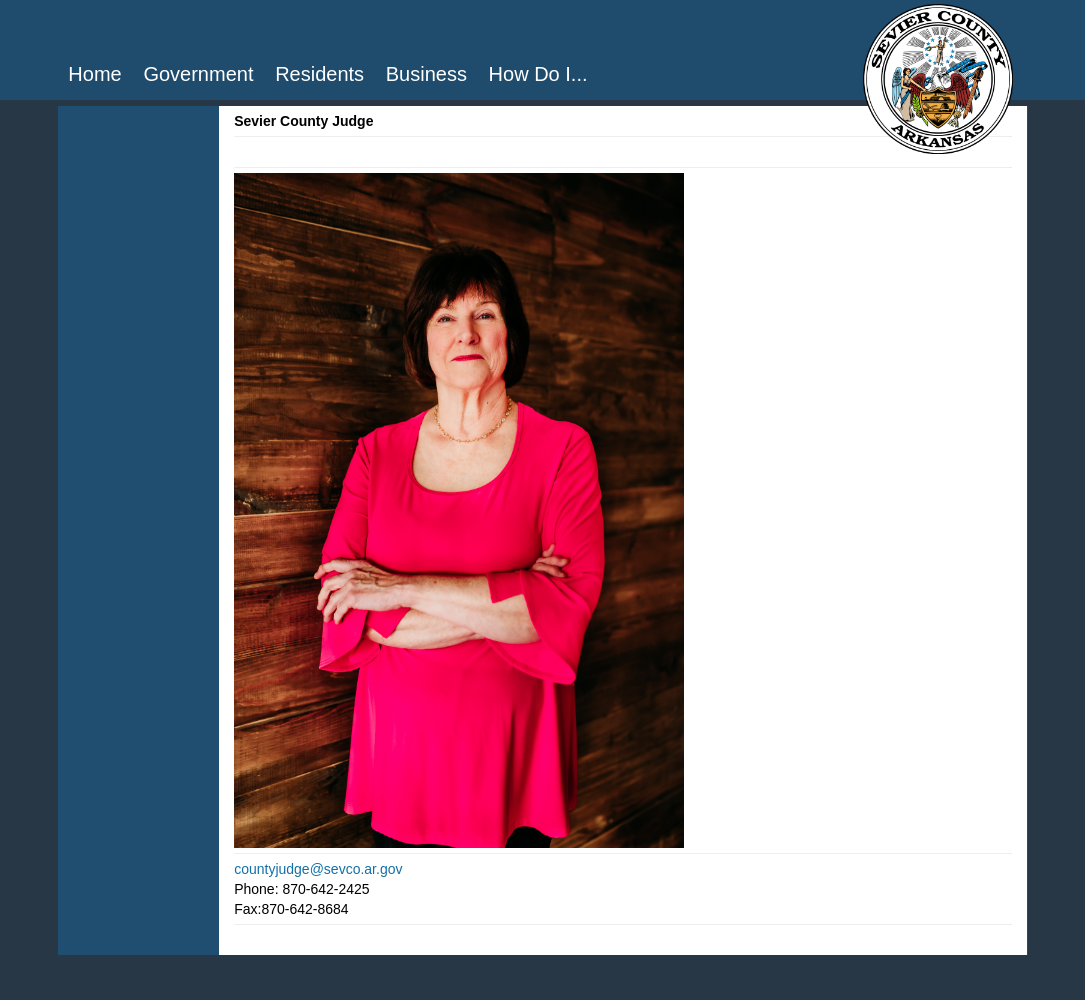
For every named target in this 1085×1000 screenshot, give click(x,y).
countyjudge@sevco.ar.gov (318, 869)
